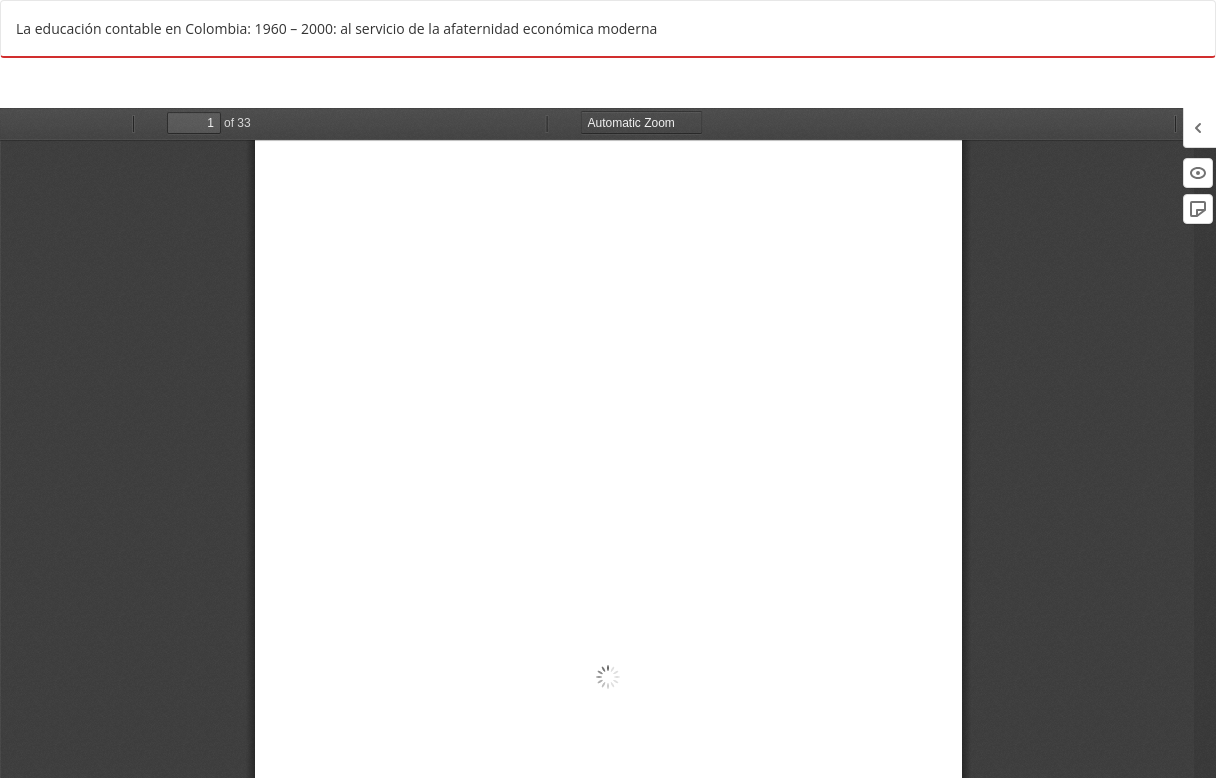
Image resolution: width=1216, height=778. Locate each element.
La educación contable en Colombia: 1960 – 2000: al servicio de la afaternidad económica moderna (336, 28)
